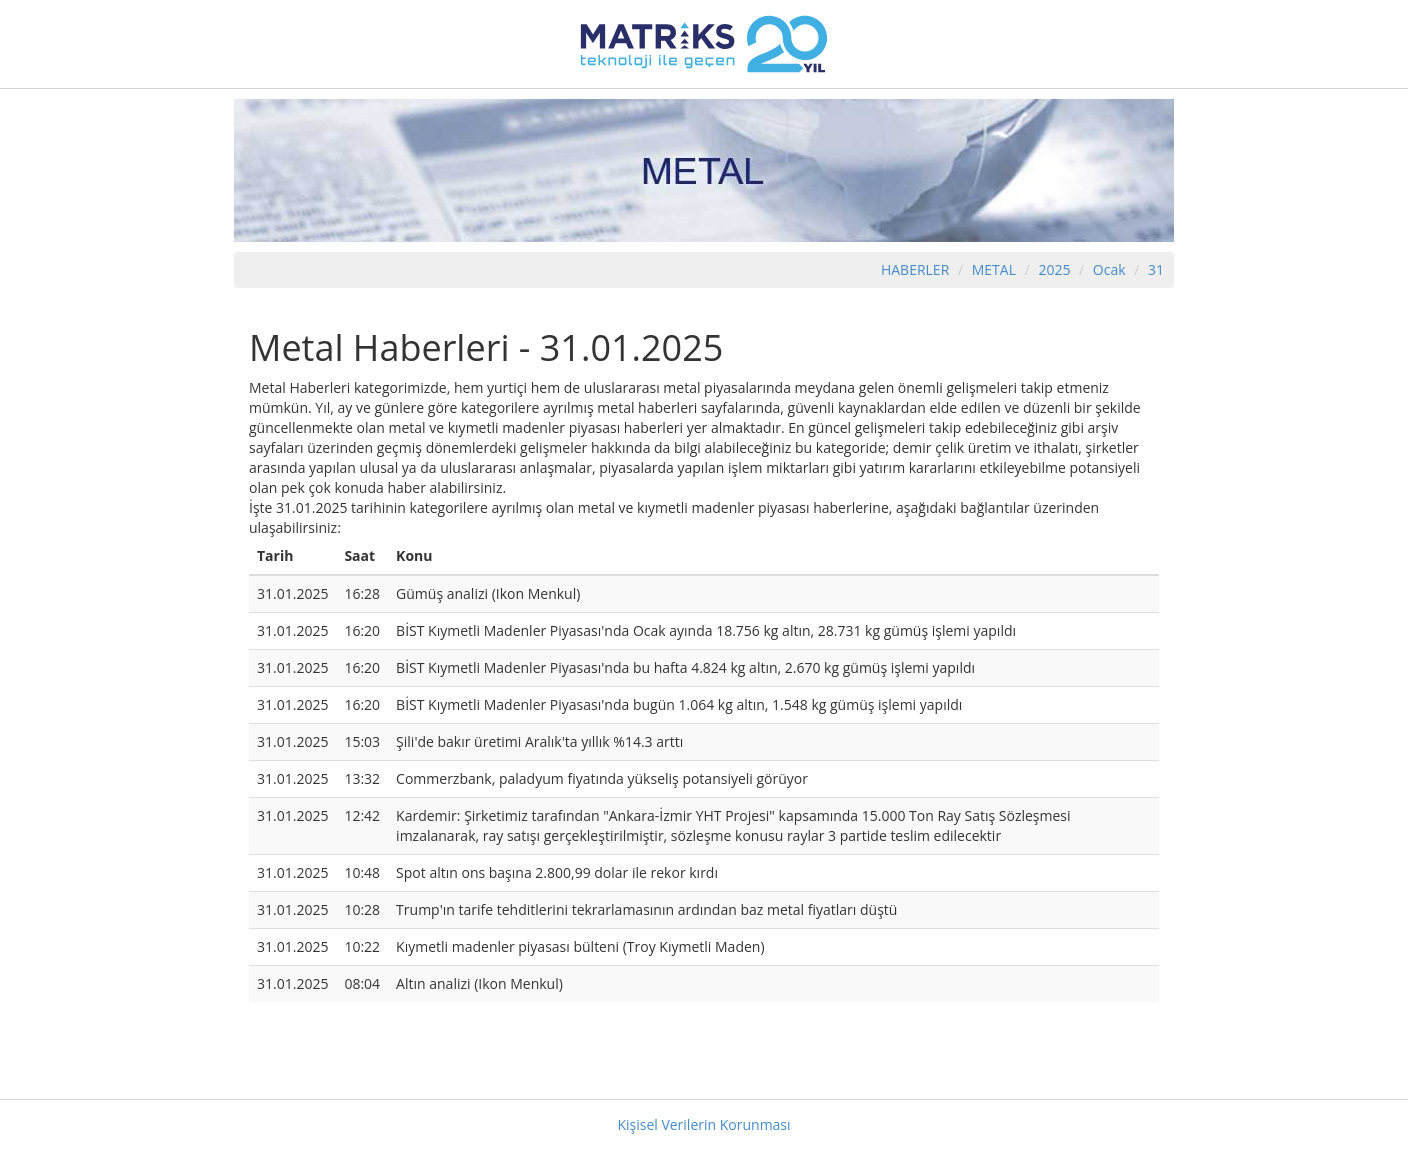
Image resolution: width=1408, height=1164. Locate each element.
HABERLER (915, 269)
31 (1156, 269)
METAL (994, 269)
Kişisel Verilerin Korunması (703, 1124)
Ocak (1109, 269)
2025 (1056, 269)
